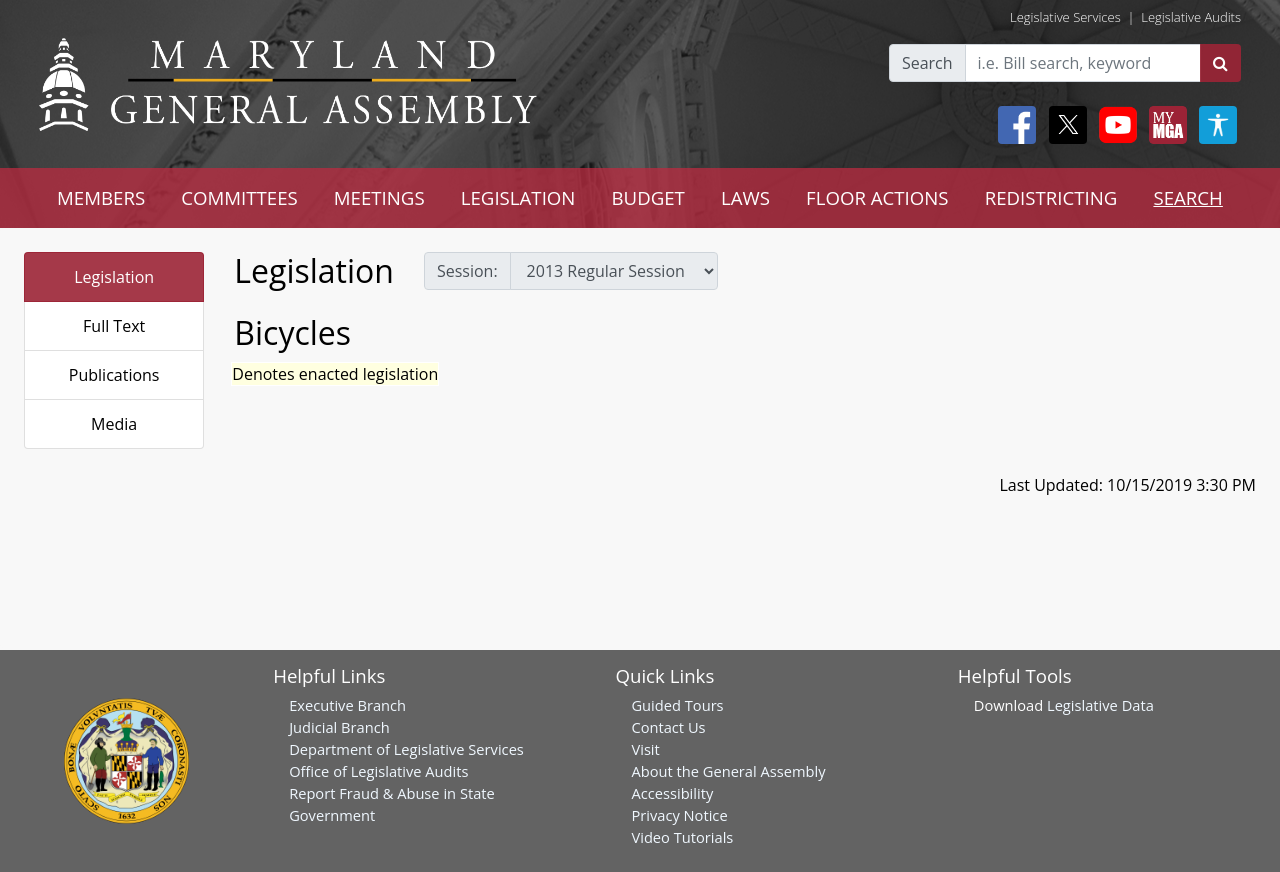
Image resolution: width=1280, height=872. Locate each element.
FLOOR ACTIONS (877, 197)
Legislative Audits (1191, 17)
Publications (114, 375)
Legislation (114, 277)
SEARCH (1187, 197)
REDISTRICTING (1051, 197)
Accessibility (672, 793)
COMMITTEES (239, 197)
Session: (467, 271)
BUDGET (647, 197)
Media (114, 424)
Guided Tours (677, 705)
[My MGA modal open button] (1164, 125)
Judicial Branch (339, 727)
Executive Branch (347, 705)
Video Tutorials (682, 837)
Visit (645, 749)
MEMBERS (101, 197)
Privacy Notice (679, 815)
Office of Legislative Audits (378, 771)
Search (927, 63)
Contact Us (668, 727)
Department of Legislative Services (406, 749)
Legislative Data (1100, 705)
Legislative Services (1065, 17)
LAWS (745, 197)
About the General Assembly (728, 771)
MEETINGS (379, 197)
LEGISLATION (518, 197)
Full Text (114, 326)
